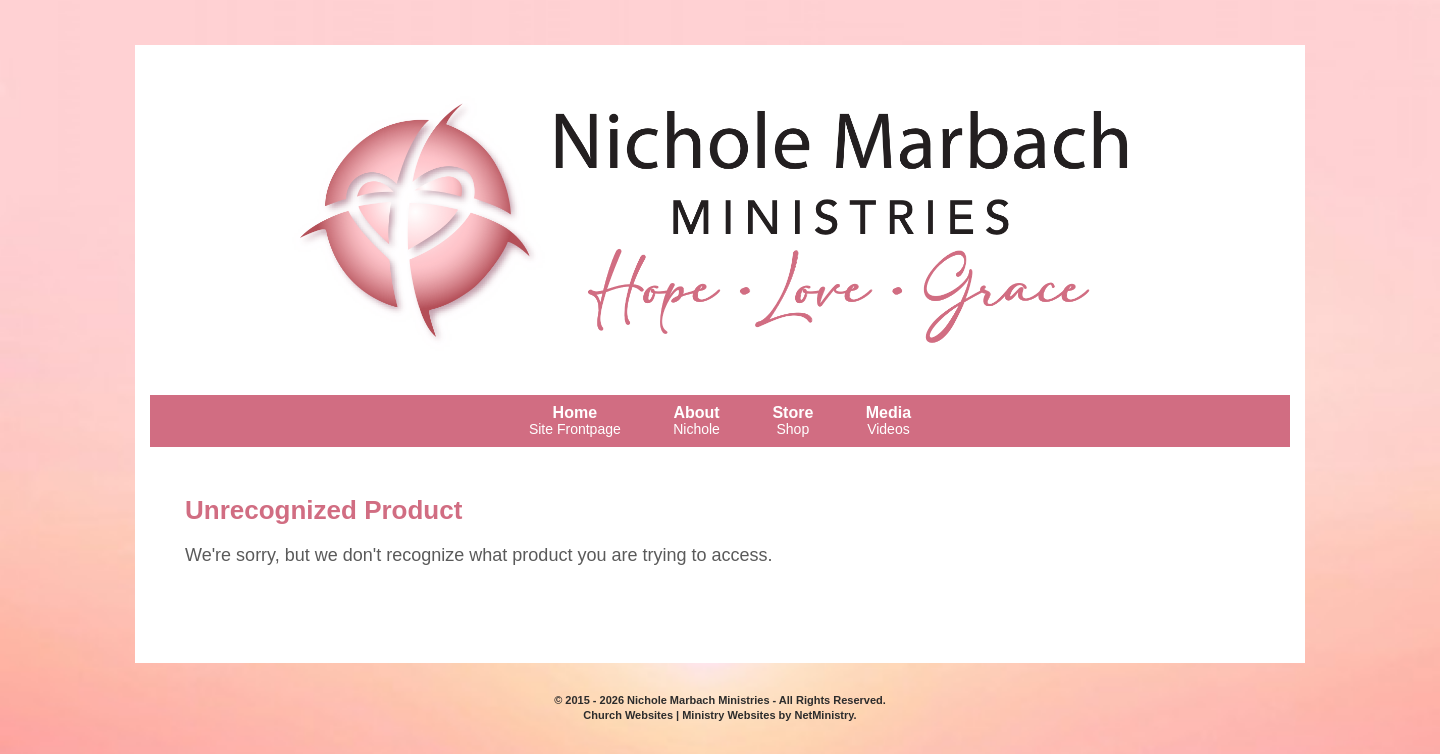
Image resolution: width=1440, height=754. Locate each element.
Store (792, 420)
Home (575, 420)
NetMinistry (823, 715)
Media (888, 420)
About (696, 420)
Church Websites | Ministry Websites (680, 715)
